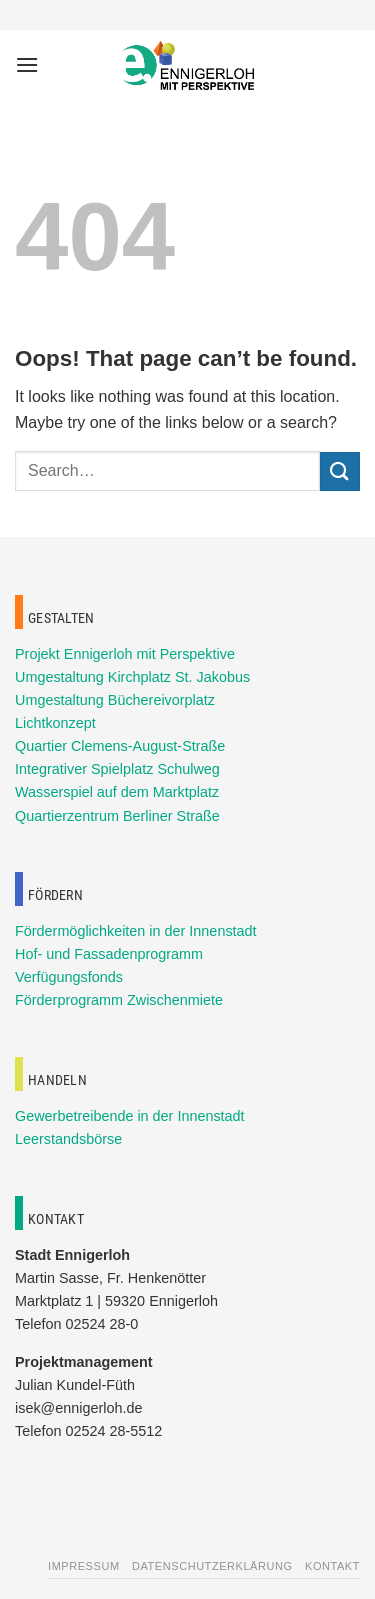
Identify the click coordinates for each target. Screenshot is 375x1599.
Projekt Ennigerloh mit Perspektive (125, 654)
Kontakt (332, 1566)
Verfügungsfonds (69, 977)
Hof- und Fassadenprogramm (109, 954)
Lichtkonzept (55, 723)
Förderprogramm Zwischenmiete (119, 1000)
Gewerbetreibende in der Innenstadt (130, 1116)
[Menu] (27, 64)
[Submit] (340, 471)
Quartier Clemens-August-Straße (120, 746)
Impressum (84, 1566)
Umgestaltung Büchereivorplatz (115, 700)
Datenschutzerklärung (212, 1566)
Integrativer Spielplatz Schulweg (117, 769)
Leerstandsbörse (68, 1139)
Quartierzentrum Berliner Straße (117, 816)
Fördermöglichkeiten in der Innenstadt (136, 931)
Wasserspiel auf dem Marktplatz (117, 792)
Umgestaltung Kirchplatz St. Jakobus (132, 677)
